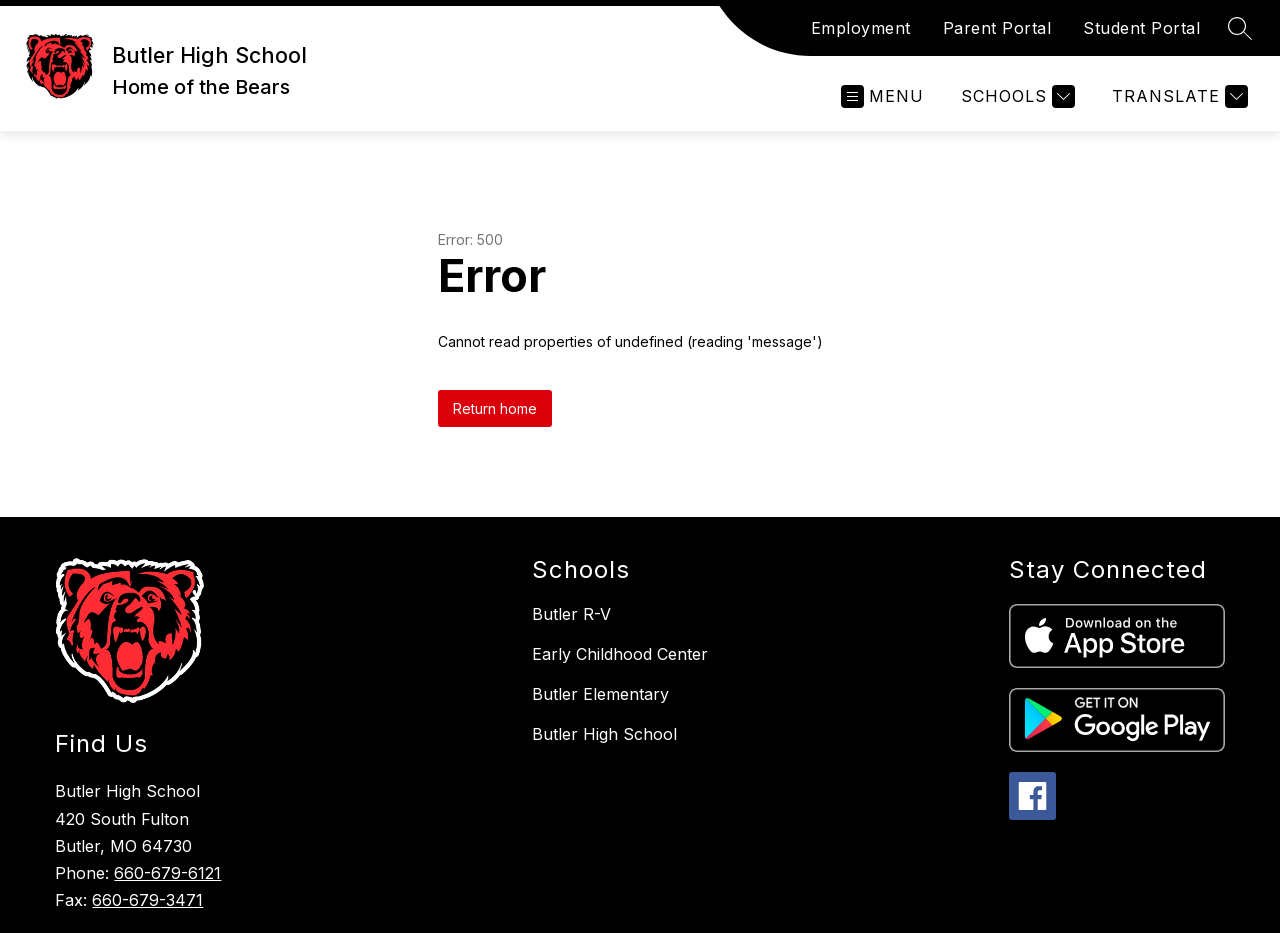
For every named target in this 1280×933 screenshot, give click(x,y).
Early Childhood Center (620, 654)
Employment (861, 28)
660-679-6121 (167, 873)
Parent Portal (997, 28)
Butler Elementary (600, 694)
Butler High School (604, 734)
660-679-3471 (147, 900)
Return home (495, 408)
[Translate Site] (1177, 96)
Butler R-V (571, 614)
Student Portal (1141, 28)
